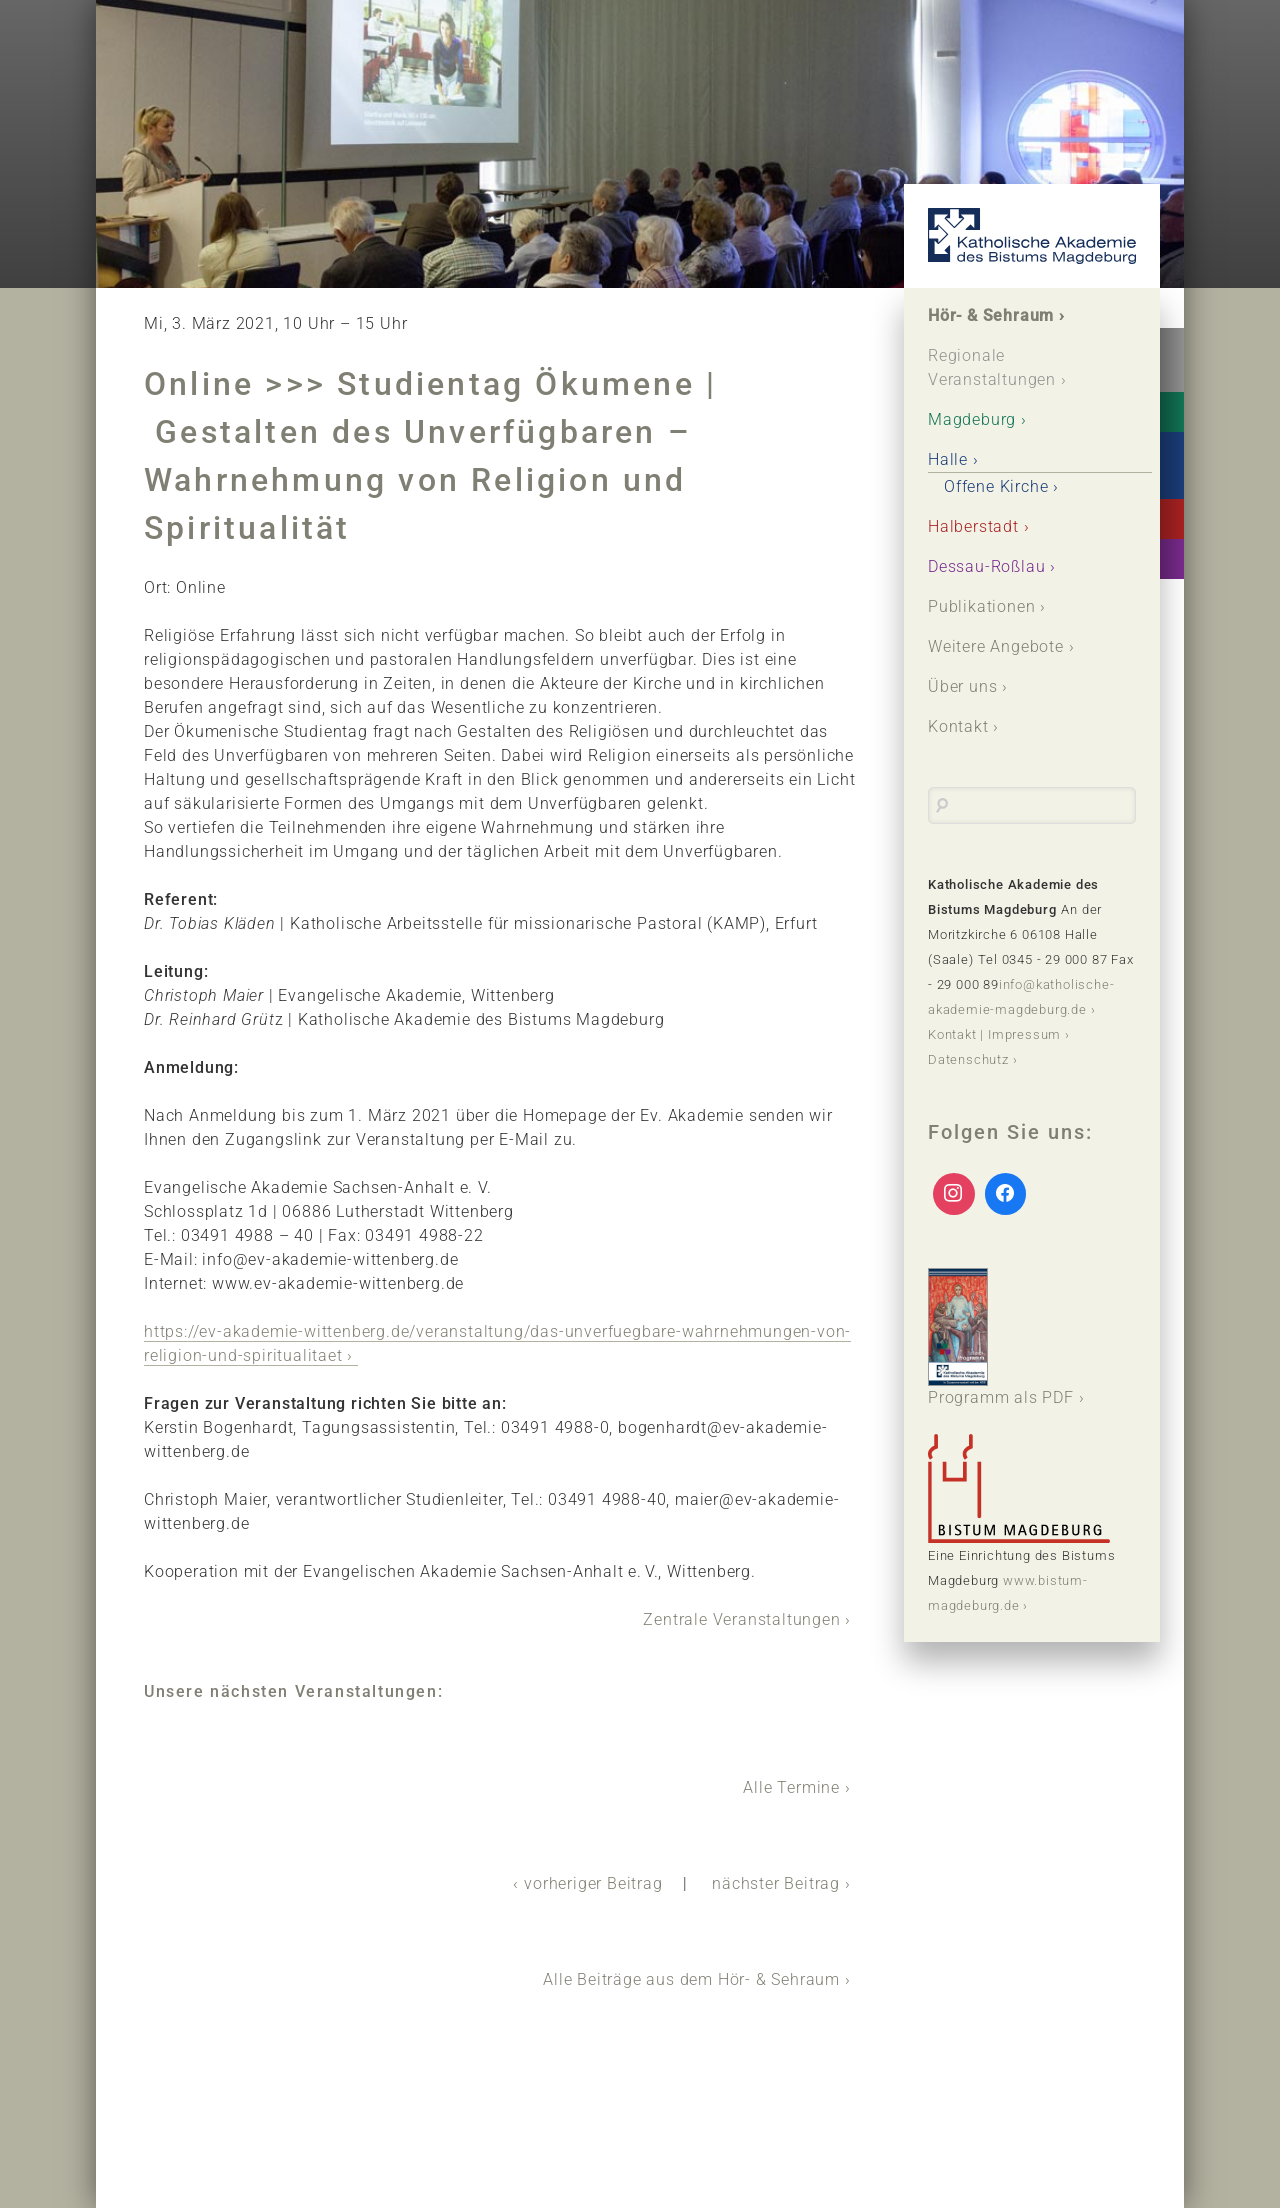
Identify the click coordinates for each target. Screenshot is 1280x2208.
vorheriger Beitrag (593, 1883)
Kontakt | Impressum (994, 1034)
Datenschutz (968, 1059)
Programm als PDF (1001, 1337)
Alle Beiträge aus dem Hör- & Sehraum (691, 1979)
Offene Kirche (996, 486)
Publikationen (981, 606)
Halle (948, 459)
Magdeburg (972, 419)
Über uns (962, 686)
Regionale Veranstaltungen (992, 367)
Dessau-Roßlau (986, 566)
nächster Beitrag (776, 1883)
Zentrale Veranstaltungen (741, 1619)
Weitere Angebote (996, 646)
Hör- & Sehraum (991, 315)
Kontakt (958, 726)
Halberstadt (973, 526)
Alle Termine (791, 1787)
